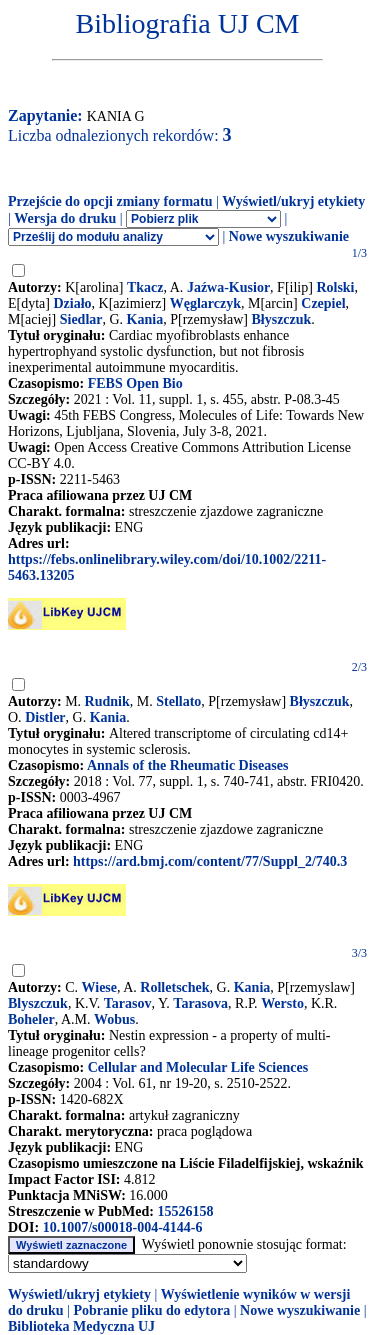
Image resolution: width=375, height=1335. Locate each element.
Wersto (282, 1003)
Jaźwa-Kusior (228, 287)
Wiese (100, 987)
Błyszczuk (281, 319)
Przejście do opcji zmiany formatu (110, 201)
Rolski (335, 287)
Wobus (114, 1019)
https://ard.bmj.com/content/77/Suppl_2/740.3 (210, 861)
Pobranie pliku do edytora (151, 1310)
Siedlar (81, 319)
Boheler (31, 1019)
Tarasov (128, 1003)
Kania (145, 319)
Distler (45, 717)
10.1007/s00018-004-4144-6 (123, 1227)
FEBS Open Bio (135, 383)
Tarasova (200, 1003)
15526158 (185, 1211)
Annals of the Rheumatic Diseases (187, 765)
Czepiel (323, 303)
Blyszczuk (38, 1003)
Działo (72, 303)
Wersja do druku (65, 218)
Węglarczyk (205, 303)
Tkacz (145, 287)
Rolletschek (174, 987)
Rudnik (107, 701)
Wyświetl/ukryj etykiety (293, 201)
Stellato (178, 701)
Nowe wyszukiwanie (289, 236)
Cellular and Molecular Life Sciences (198, 1067)
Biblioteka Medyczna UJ (81, 1326)
